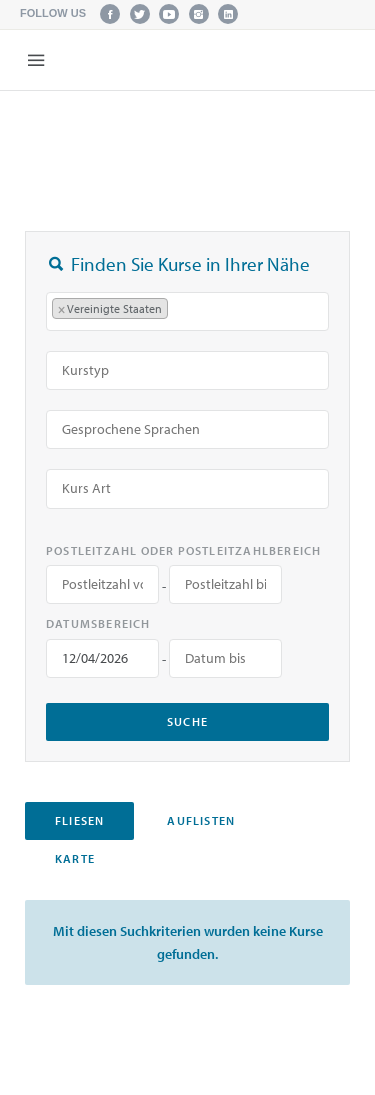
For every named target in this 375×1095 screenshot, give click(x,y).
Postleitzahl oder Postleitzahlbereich (183, 550)
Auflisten (201, 820)
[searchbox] (183, 311)
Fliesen (79, 820)
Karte (75, 858)
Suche (187, 721)
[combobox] (187, 311)
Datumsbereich (98, 623)
